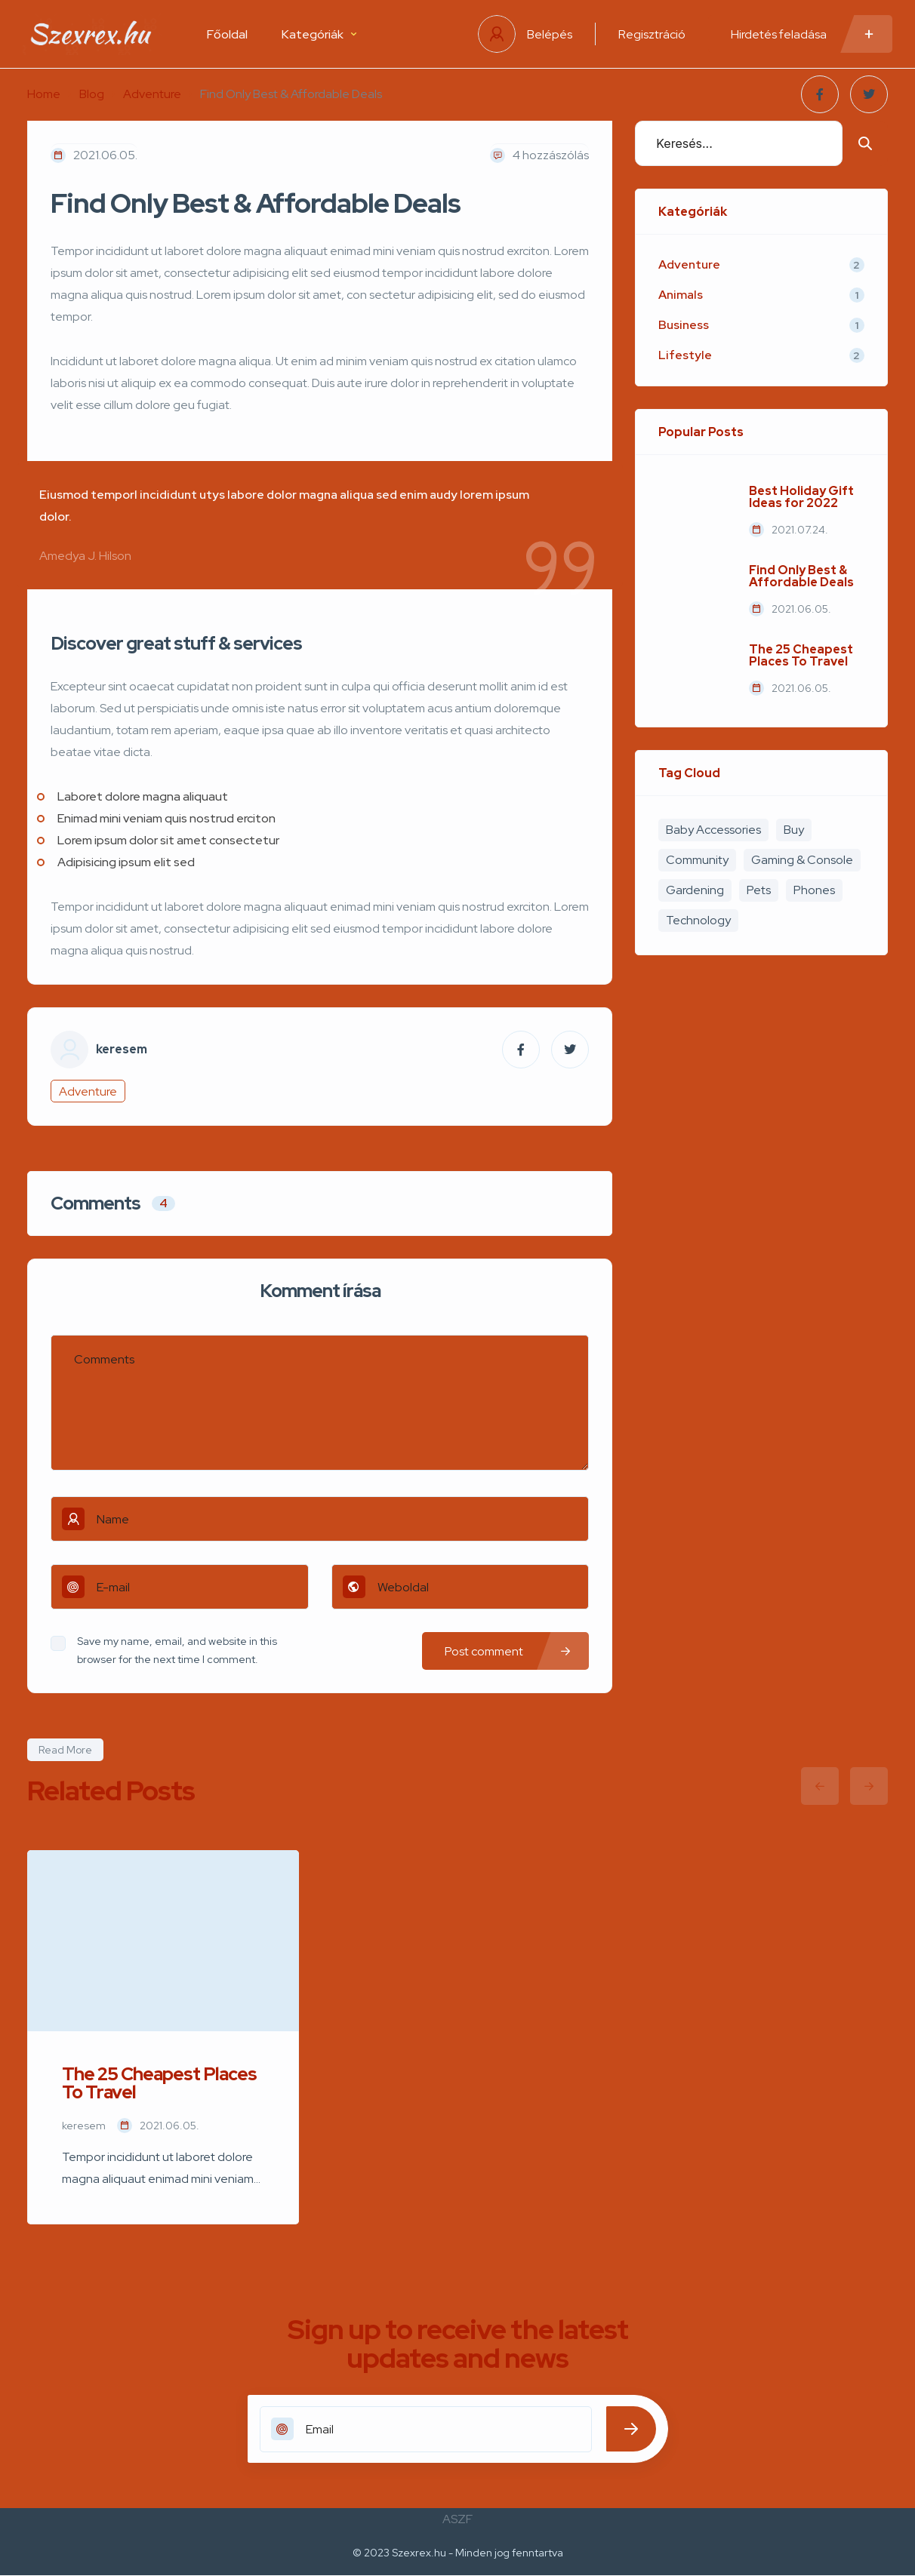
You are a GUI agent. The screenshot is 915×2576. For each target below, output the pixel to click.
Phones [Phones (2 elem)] (814, 890)
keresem (121, 1050)
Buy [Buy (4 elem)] (794, 830)
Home (43, 94)
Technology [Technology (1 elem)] (698, 920)
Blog (91, 94)
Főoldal (227, 34)
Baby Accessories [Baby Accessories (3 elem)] (713, 830)
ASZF (457, 2519)
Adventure (152, 94)
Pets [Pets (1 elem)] (759, 890)
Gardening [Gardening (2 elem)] (695, 890)
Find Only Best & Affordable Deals (801, 576)
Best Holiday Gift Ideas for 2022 (801, 497)
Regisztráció (651, 34)
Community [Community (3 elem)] (697, 860)
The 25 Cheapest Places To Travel (801, 656)
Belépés (549, 34)
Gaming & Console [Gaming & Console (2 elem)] (802, 860)
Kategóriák (319, 34)
